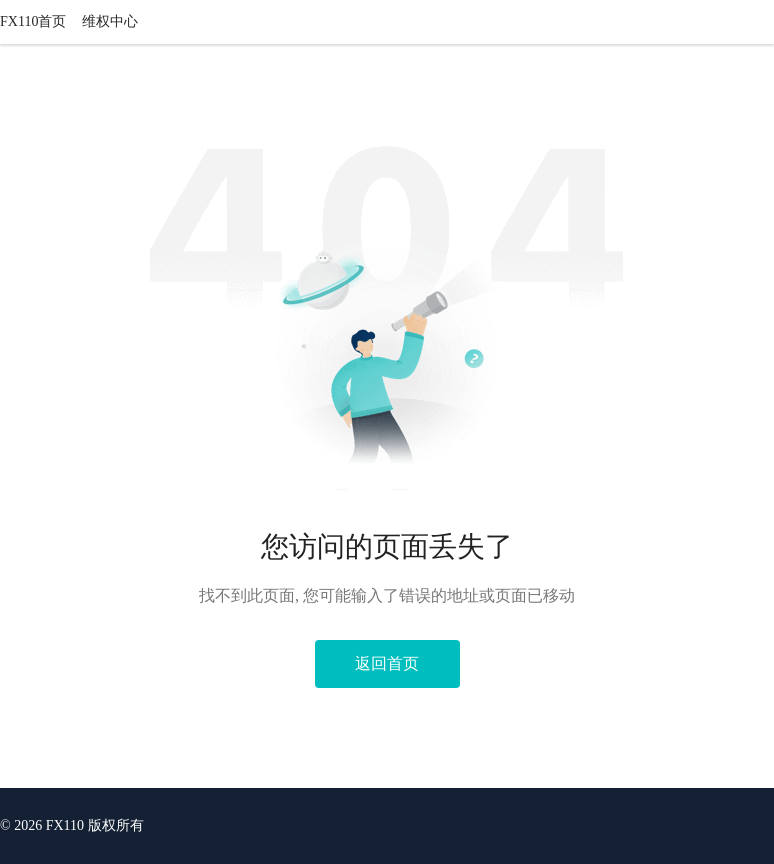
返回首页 (387, 663)
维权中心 (110, 21)
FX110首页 (33, 21)
